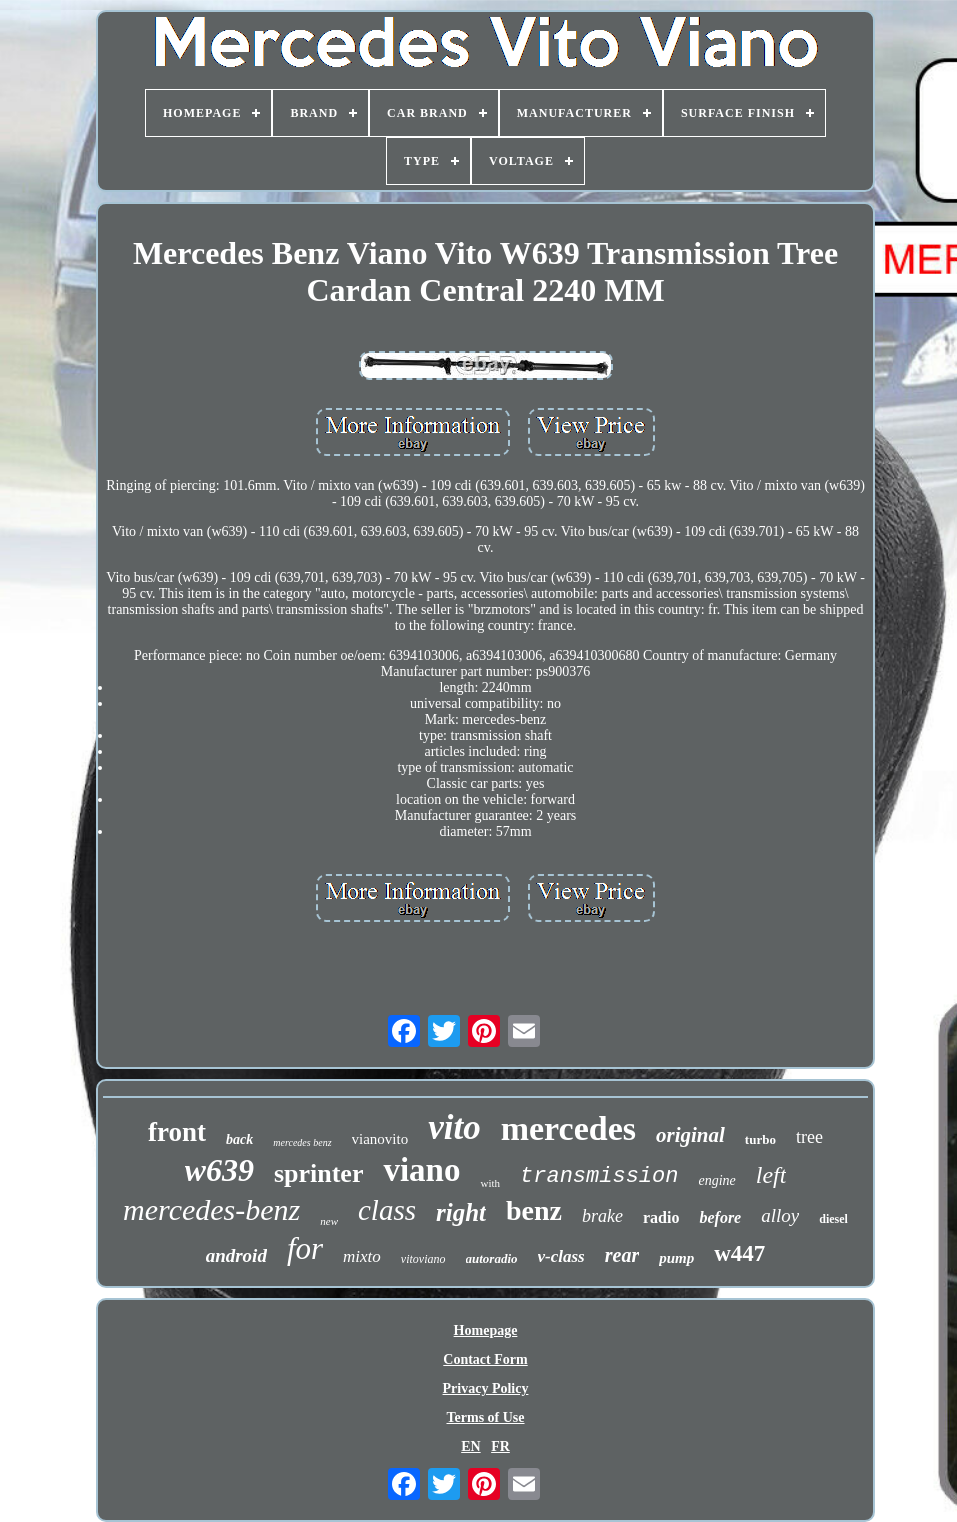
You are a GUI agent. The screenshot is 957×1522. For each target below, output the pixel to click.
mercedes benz (302, 1142)
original (690, 1135)
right (461, 1212)
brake (602, 1216)
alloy (780, 1215)
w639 (219, 1170)
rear (622, 1255)
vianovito (380, 1139)
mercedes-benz (211, 1209)
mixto (362, 1256)
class (387, 1210)
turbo (760, 1139)
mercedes (568, 1128)
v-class (561, 1256)
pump (676, 1258)
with (490, 1183)
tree (809, 1137)
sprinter (319, 1173)
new (329, 1221)
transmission (599, 1176)
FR (500, 1446)
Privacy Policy (486, 1388)
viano (421, 1170)
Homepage (486, 1330)
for (305, 1248)
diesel (833, 1219)
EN (470, 1446)
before (720, 1217)
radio (661, 1217)
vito (454, 1127)
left (771, 1175)
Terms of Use (485, 1417)
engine (716, 1180)
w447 (739, 1253)
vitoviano (423, 1259)
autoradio (492, 1258)
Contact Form (485, 1359)
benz (534, 1210)
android (236, 1255)
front (177, 1132)
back (239, 1139)
